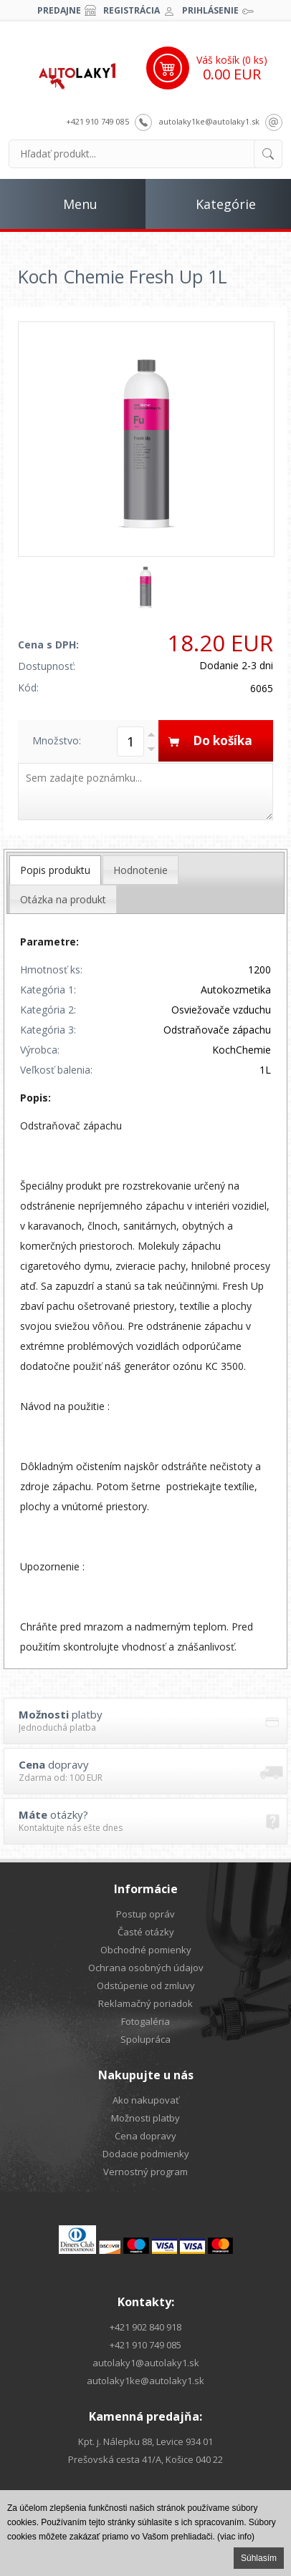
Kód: (28, 687)
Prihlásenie (210, 10)
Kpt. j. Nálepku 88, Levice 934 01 (145, 2441)
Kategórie (226, 204)
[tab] (55, 870)
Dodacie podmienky (145, 2153)
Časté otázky (146, 1931)
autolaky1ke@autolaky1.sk (209, 121)
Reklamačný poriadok (145, 2003)
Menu (80, 204)
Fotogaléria (145, 2021)
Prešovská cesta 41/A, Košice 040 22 (145, 2459)
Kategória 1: (48, 989)
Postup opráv (145, 1913)
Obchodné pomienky (145, 1949)
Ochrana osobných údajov (146, 1967)
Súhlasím (259, 2558)
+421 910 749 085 (97, 121)
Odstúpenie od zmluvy (146, 1985)
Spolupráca (145, 2039)
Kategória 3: (48, 1029)
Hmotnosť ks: (51, 969)
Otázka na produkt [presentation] (63, 899)
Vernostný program (145, 2171)
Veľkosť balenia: (56, 1069)
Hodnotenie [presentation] (140, 870)
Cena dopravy (145, 2135)
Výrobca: (39, 1049)
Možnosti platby (145, 2117)
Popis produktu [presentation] (55, 870)
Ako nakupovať (146, 2100)
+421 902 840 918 (145, 2326)
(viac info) (235, 2537)
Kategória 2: (48, 1009)
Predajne (59, 10)
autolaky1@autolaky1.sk (145, 2362)
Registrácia (131, 10)
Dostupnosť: (46, 666)
